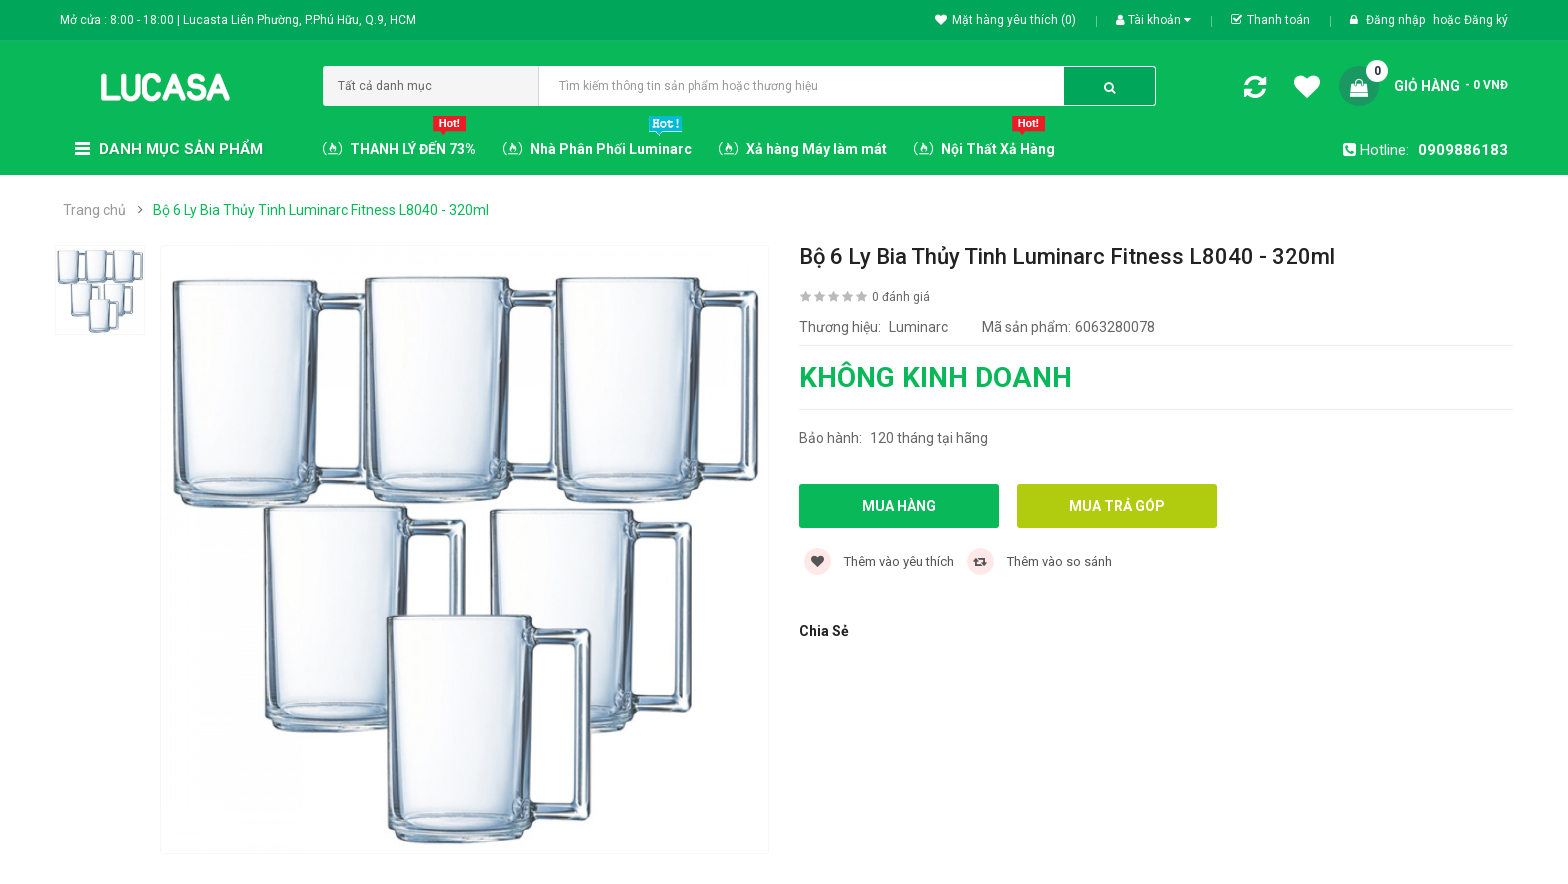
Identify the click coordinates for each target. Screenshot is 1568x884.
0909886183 (1463, 150)
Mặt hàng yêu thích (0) (1005, 20)
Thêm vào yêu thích (879, 561)
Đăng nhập (1397, 20)
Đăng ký (1486, 20)
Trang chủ (94, 210)
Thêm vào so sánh (1039, 561)
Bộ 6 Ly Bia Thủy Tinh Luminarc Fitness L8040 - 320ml (321, 210)
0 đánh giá (901, 297)
